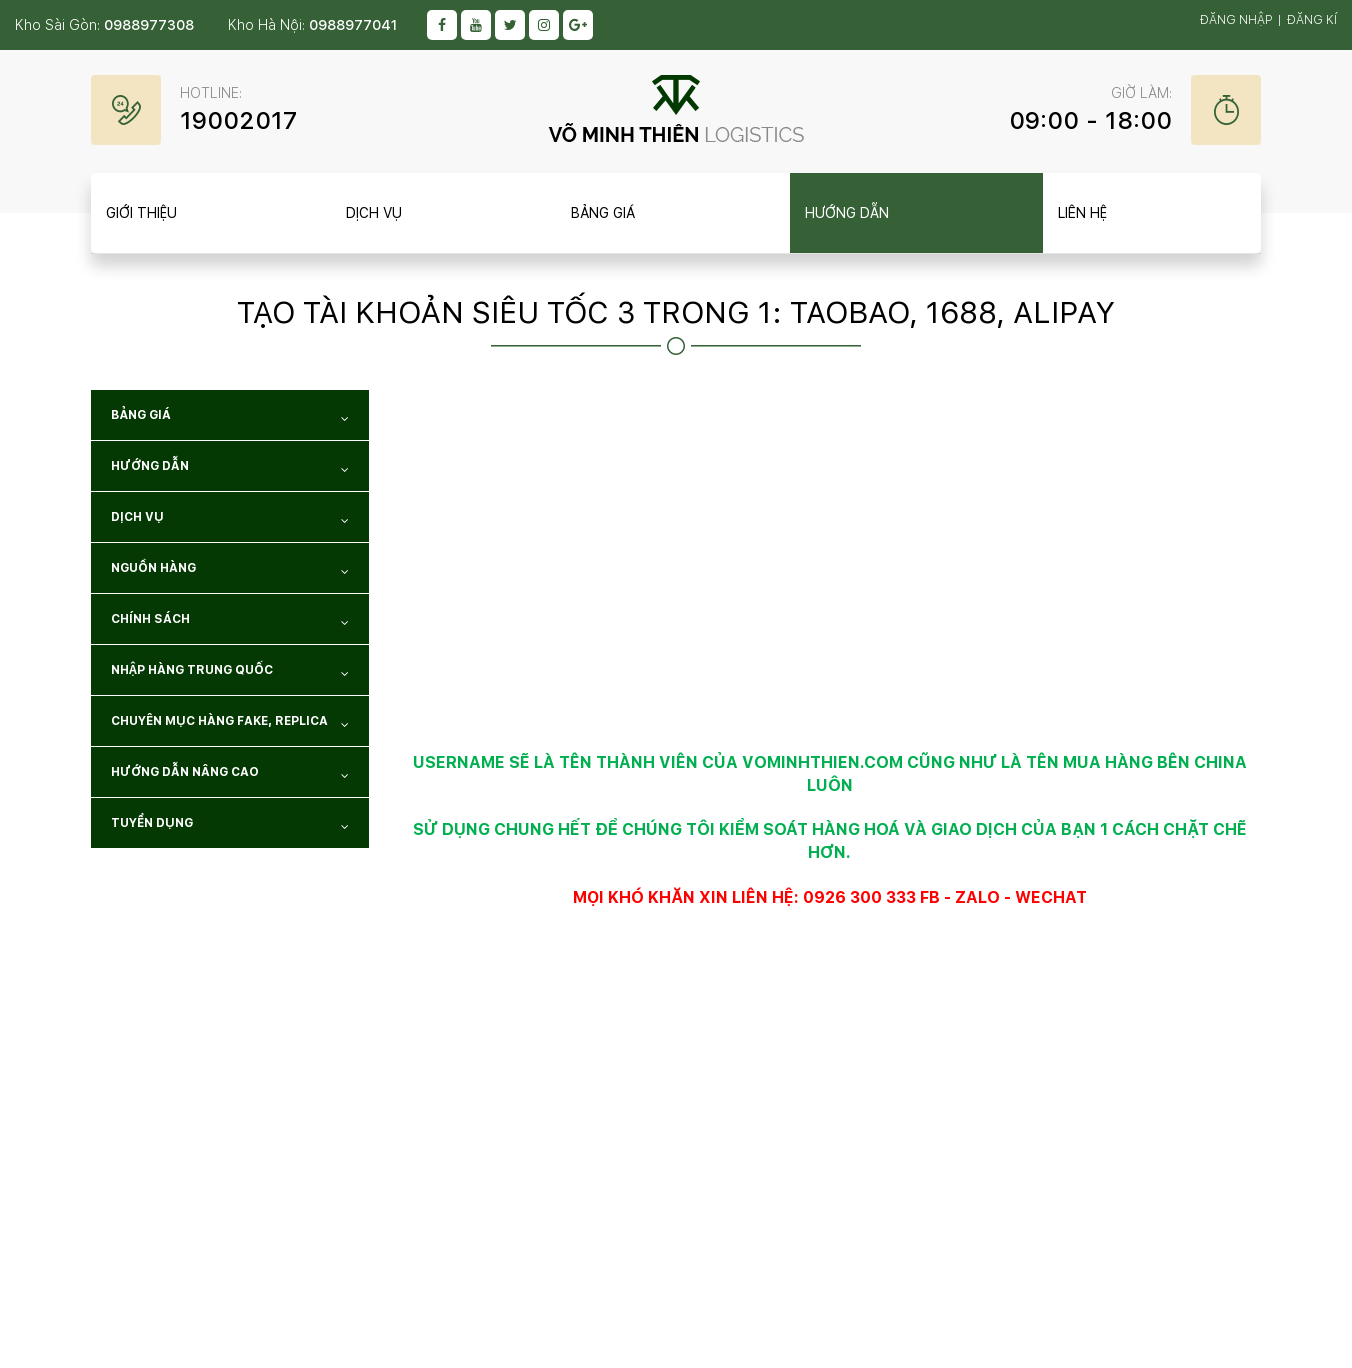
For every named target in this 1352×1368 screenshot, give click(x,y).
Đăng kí (1312, 20)
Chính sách (230, 622)
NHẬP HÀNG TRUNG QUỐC (230, 673)
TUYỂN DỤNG (230, 826)
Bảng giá (230, 418)
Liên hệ (1082, 213)
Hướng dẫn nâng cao (230, 775)
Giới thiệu (141, 213)
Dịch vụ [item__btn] (374, 213)
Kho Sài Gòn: (104, 25)
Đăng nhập (1236, 20)
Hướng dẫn (230, 469)
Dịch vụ (230, 520)
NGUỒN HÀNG (230, 571)
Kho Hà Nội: (312, 25)
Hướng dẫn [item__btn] (847, 213)
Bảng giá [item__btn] (603, 213)
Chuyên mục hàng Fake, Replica (230, 724)
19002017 (238, 120)
